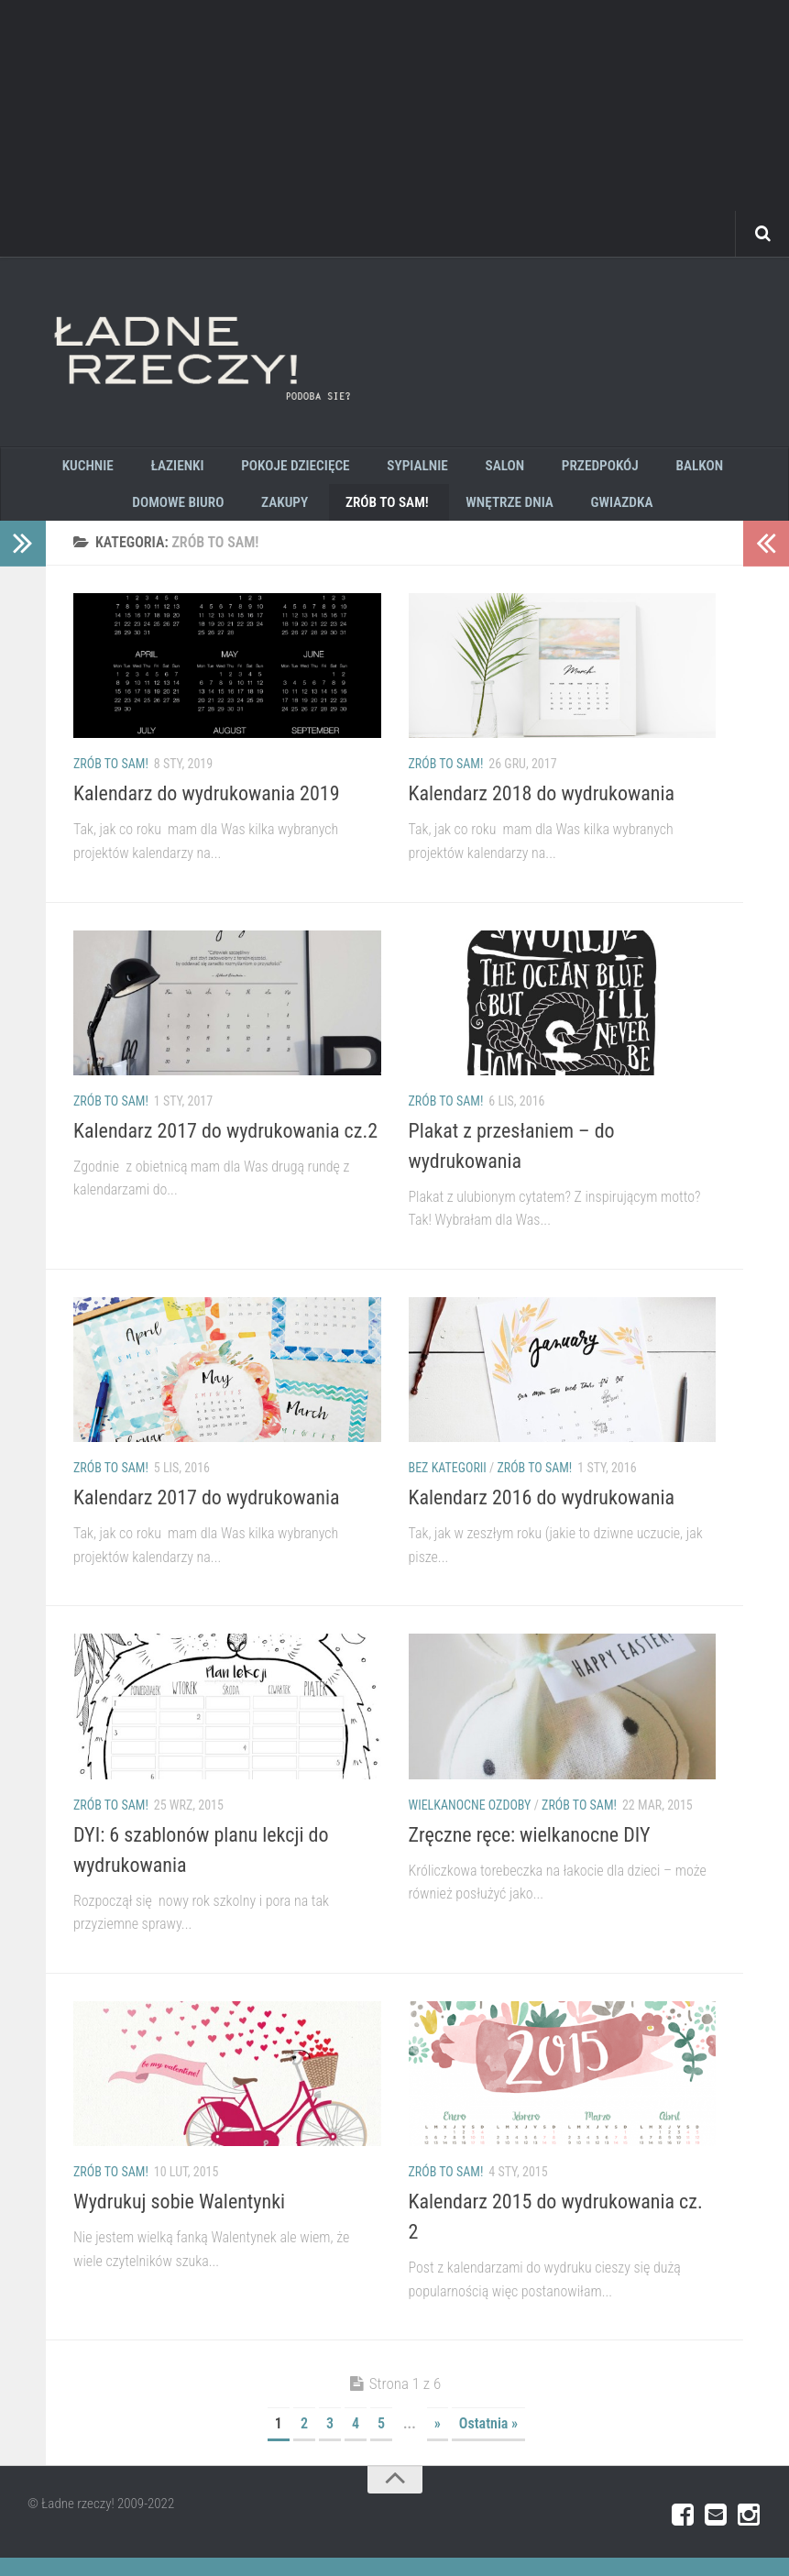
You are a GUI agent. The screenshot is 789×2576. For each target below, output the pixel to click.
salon (438, 470)
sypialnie (359, 470)
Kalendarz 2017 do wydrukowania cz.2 (225, 1149)
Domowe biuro (714, 470)
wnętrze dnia (442, 515)
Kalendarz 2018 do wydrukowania (542, 811)
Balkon (615, 470)
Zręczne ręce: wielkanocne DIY (530, 1853)
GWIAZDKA (547, 515)
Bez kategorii (448, 1486)
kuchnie (54, 470)
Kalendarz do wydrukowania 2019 (206, 811)
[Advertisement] (394, 128)
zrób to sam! (328, 515)
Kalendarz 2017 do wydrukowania (206, 1515)
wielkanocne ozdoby (470, 1822)
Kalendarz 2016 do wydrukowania (542, 1515)
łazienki (134, 470)
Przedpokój (524, 470)
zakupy (233, 515)
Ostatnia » (488, 2441)
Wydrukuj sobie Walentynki (179, 2219)
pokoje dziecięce (244, 470)
